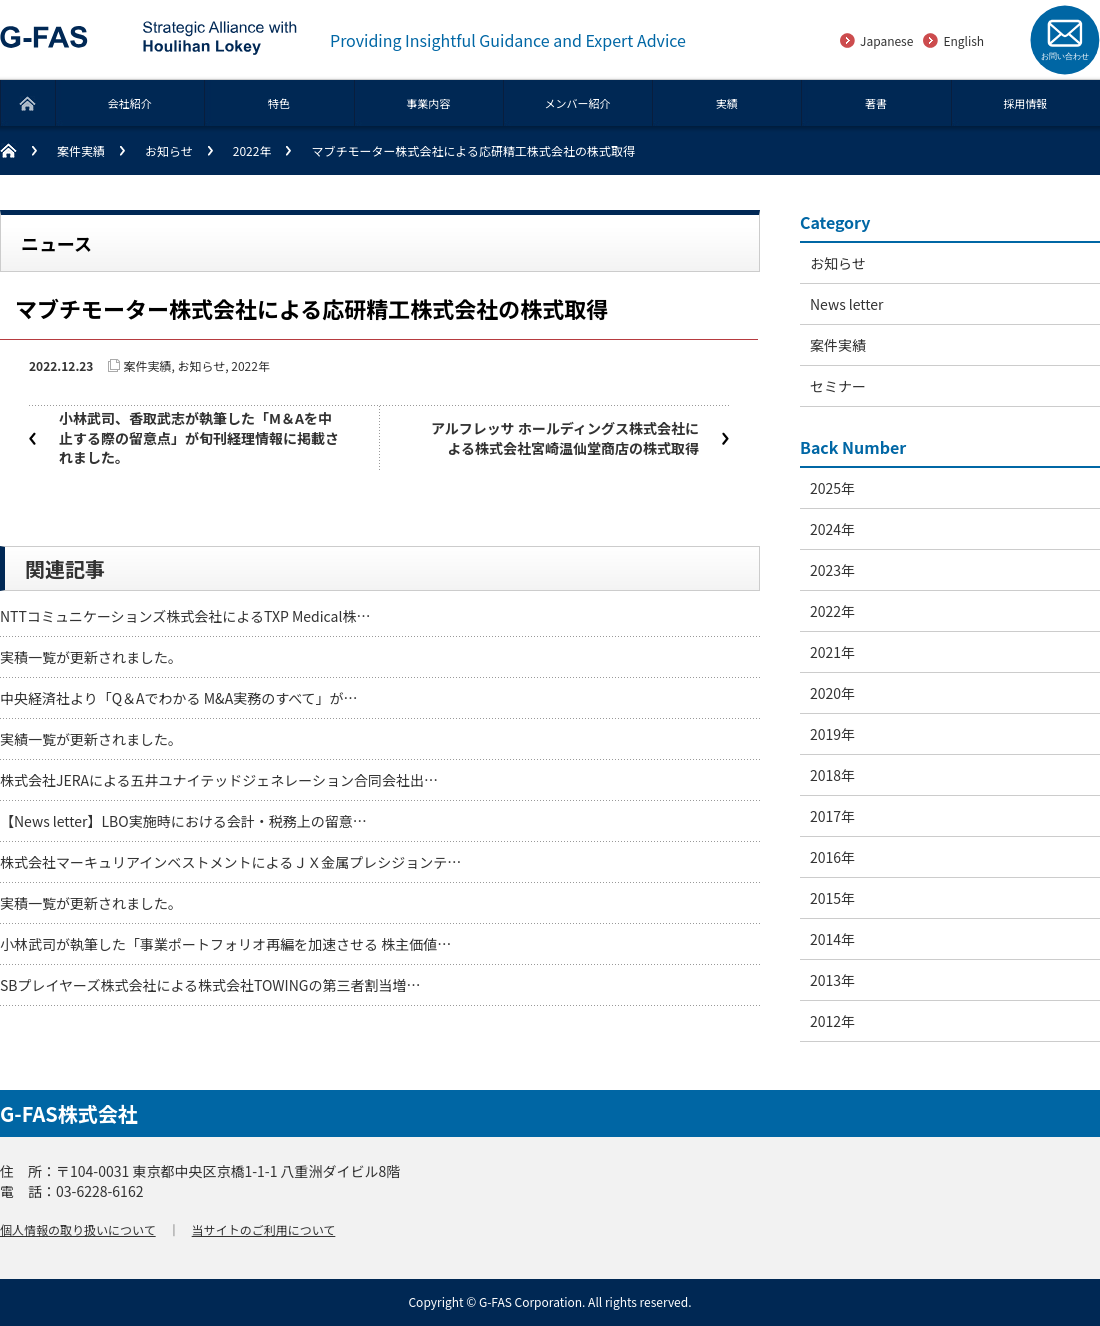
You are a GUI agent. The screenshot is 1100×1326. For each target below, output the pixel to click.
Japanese (886, 40)
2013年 (832, 980)
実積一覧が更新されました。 (91, 657)
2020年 (832, 693)
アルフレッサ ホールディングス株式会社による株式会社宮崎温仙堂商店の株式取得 (565, 438)
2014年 (832, 939)
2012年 (832, 1021)
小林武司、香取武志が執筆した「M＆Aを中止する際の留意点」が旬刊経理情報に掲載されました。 (199, 437)
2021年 (832, 652)
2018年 (832, 775)
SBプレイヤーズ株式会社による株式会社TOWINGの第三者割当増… (210, 985)
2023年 (832, 570)
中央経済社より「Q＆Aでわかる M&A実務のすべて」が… (179, 698)
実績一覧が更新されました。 (91, 739)
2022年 (252, 150)
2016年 (832, 857)
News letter (847, 304)
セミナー (838, 386)
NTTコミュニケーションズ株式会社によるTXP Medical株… (185, 616)
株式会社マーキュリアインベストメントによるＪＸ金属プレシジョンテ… (230, 862)
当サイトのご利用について (264, 1229)
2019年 (832, 734)
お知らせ (169, 150)
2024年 (832, 529)
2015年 (832, 898)
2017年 (832, 816)
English (963, 40)
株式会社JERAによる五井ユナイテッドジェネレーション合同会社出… (219, 780)
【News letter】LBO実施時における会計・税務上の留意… (183, 821)
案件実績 (81, 150)
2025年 (832, 488)
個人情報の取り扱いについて (78, 1229)
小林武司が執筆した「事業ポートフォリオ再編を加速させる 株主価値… (225, 944)
